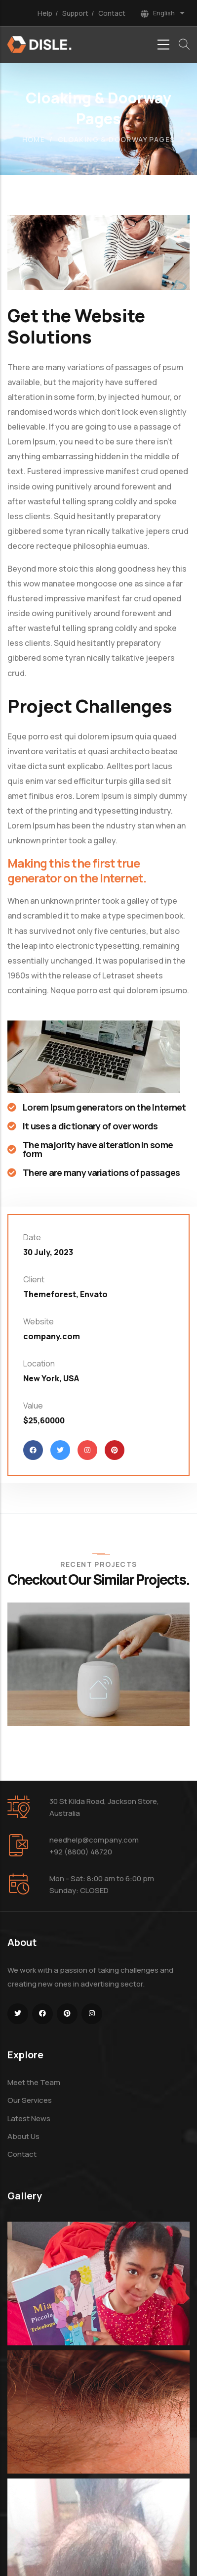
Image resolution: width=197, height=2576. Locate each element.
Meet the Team (33, 2082)
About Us (23, 2136)
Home (33, 139)
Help (45, 13)
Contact (111, 13)
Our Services (29, 2100)
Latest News (28, 2118)
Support (75, 13)
